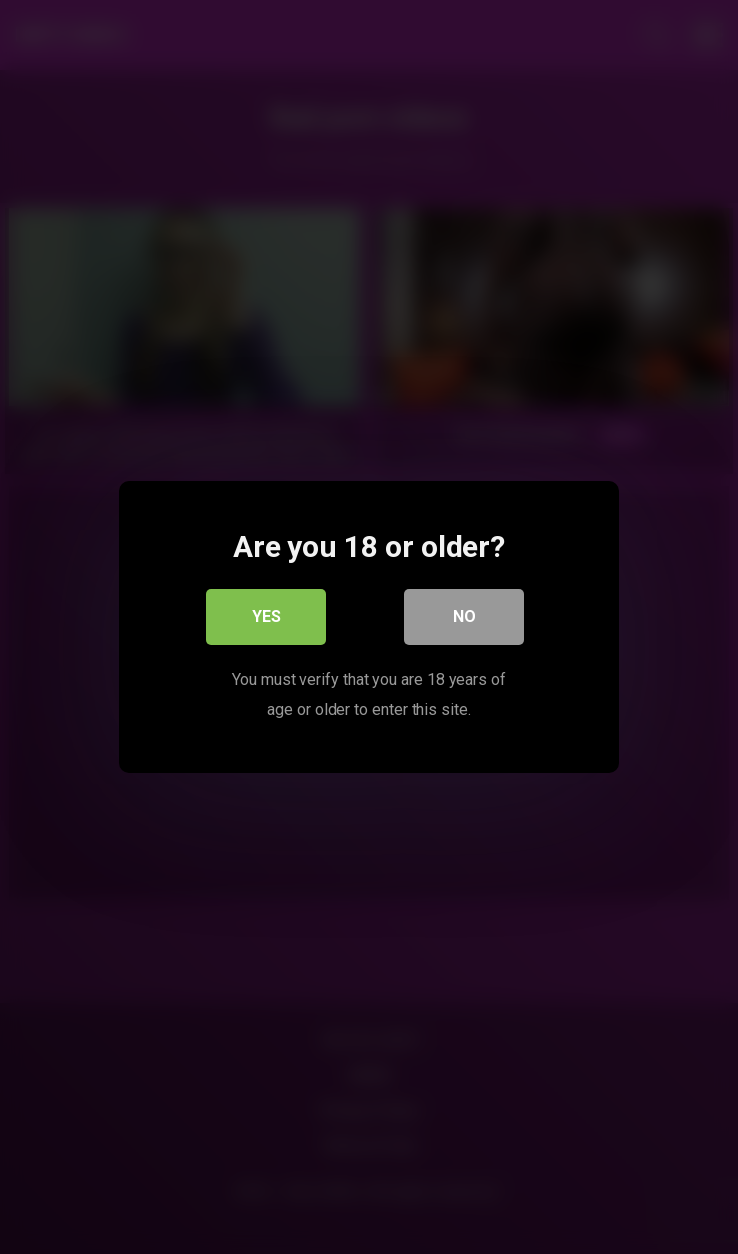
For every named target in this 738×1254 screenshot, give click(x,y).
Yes (266, 616)
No (464, 616)
